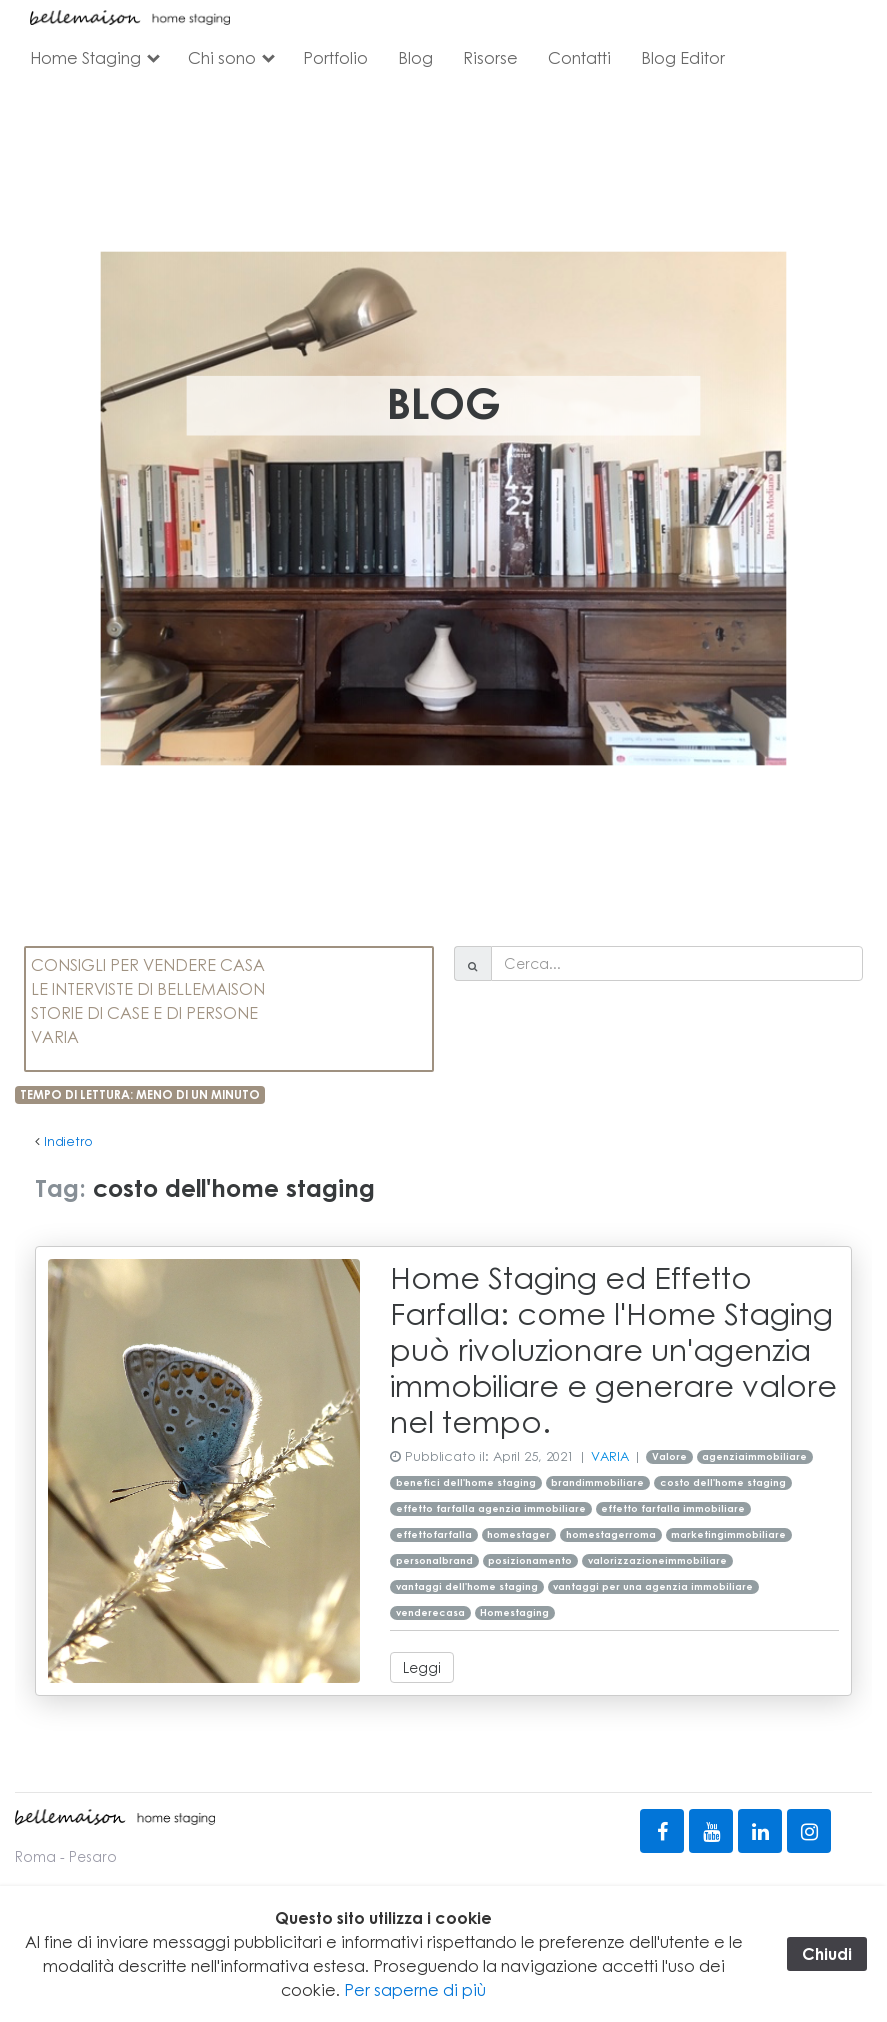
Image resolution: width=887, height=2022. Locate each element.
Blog (415, 57)
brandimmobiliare (597, 1482)
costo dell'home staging (723, 1482)
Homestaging (514, 1612)
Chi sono (222, 57)
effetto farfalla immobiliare (673, 1508)
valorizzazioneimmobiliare (657, 1560)
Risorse (490, 57)
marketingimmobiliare (728, 1534)
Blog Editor (683, 57)
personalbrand (434, 1560)
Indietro (68, 1141)
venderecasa (430, 1612)
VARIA (55, 1036)
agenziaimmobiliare (754, 1456)
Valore (669, 1456)
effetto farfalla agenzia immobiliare (491, 1508)
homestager (518, 1534)
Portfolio (335, 57)
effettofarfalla (434, 1534)
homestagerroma (611, 1534)
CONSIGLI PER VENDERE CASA (148, 964)
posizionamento (530, 1560)
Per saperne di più (415, 1989)
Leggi (422, 1667)
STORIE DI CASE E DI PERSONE (144, 1012)
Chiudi (827, 1953)
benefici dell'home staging (466, 1482)
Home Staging (85, 57)
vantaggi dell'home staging (467, 1586)
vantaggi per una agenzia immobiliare (653, 1586)
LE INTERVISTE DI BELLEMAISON (148, 988)
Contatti (579, 57)
